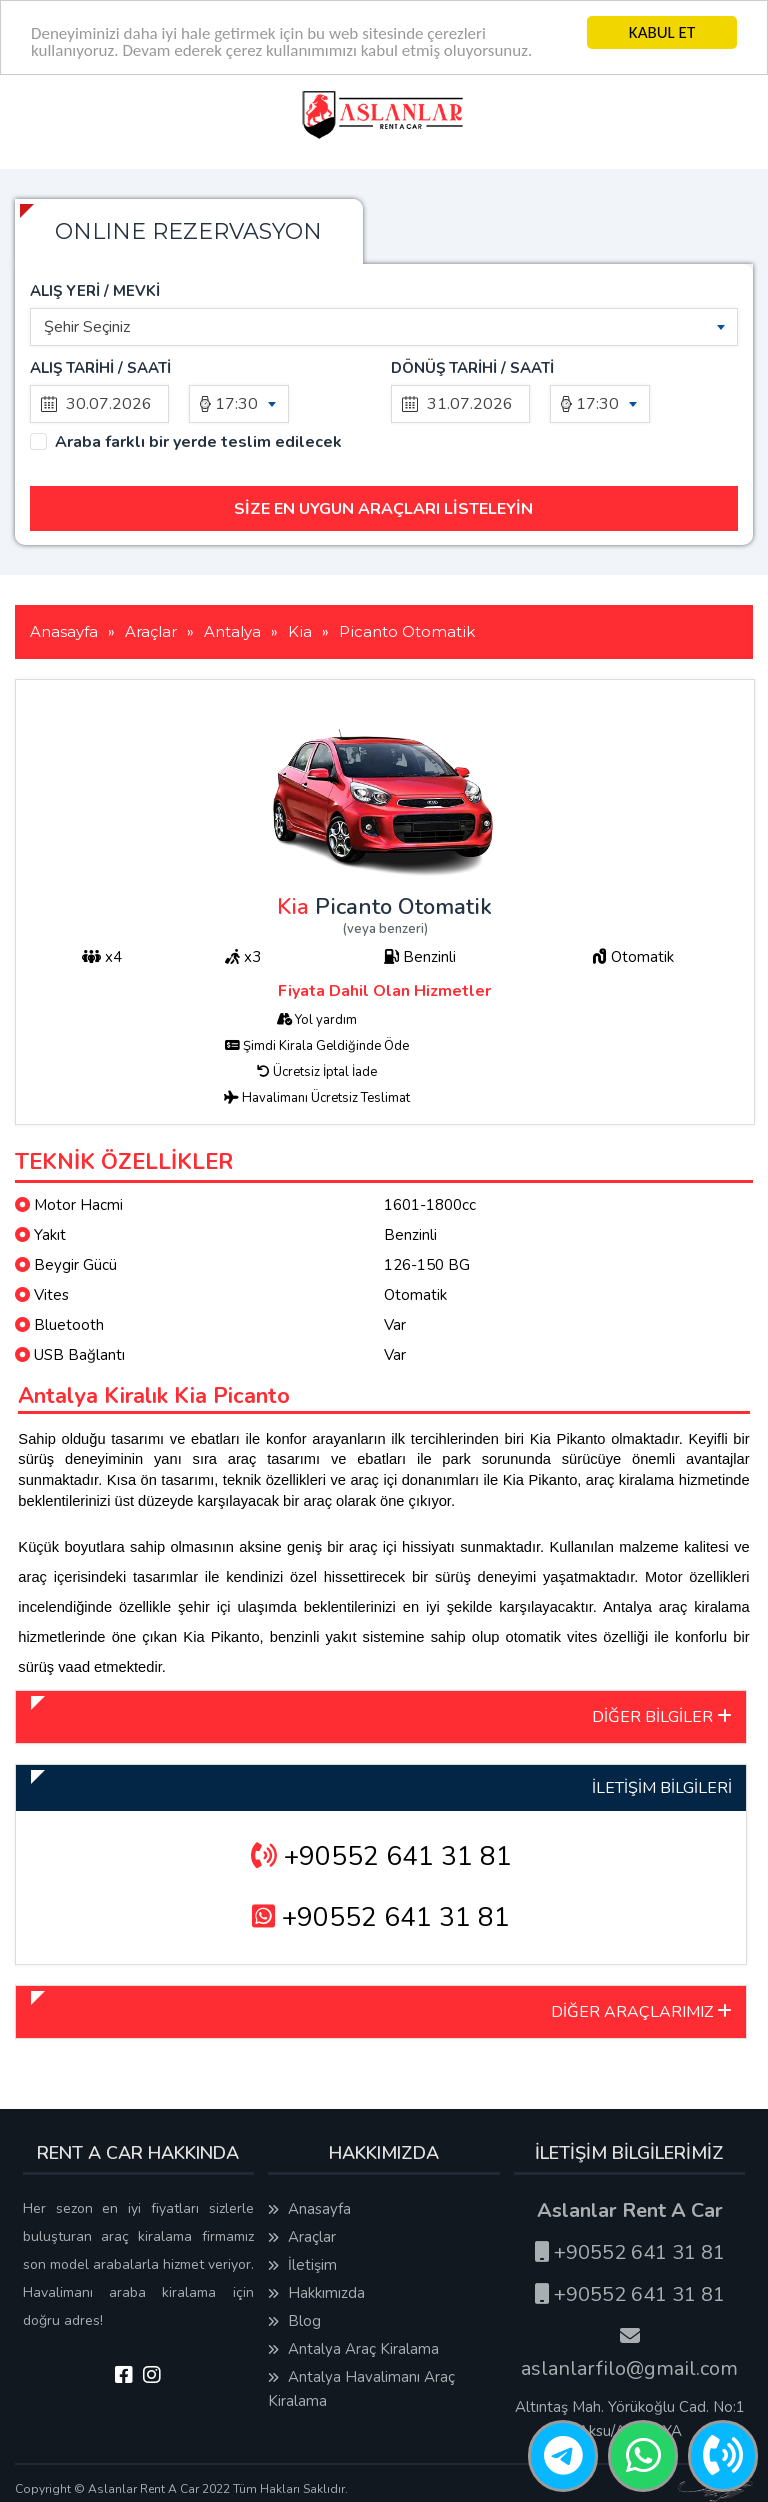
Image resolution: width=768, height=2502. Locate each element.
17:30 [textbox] (236, 404)
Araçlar (302, 2237)
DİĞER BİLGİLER (662, 1717)
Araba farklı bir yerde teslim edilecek (198, 442)
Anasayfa (309, 2209)
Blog (294, 2321)
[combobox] (384, 327)
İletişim (302, 2265)
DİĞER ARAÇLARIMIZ (641, 2012)
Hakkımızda (316, 2293)
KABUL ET (662, 32)
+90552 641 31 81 (381, 1856)
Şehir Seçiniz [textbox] (87, 327)
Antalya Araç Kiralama (353, 2349)
